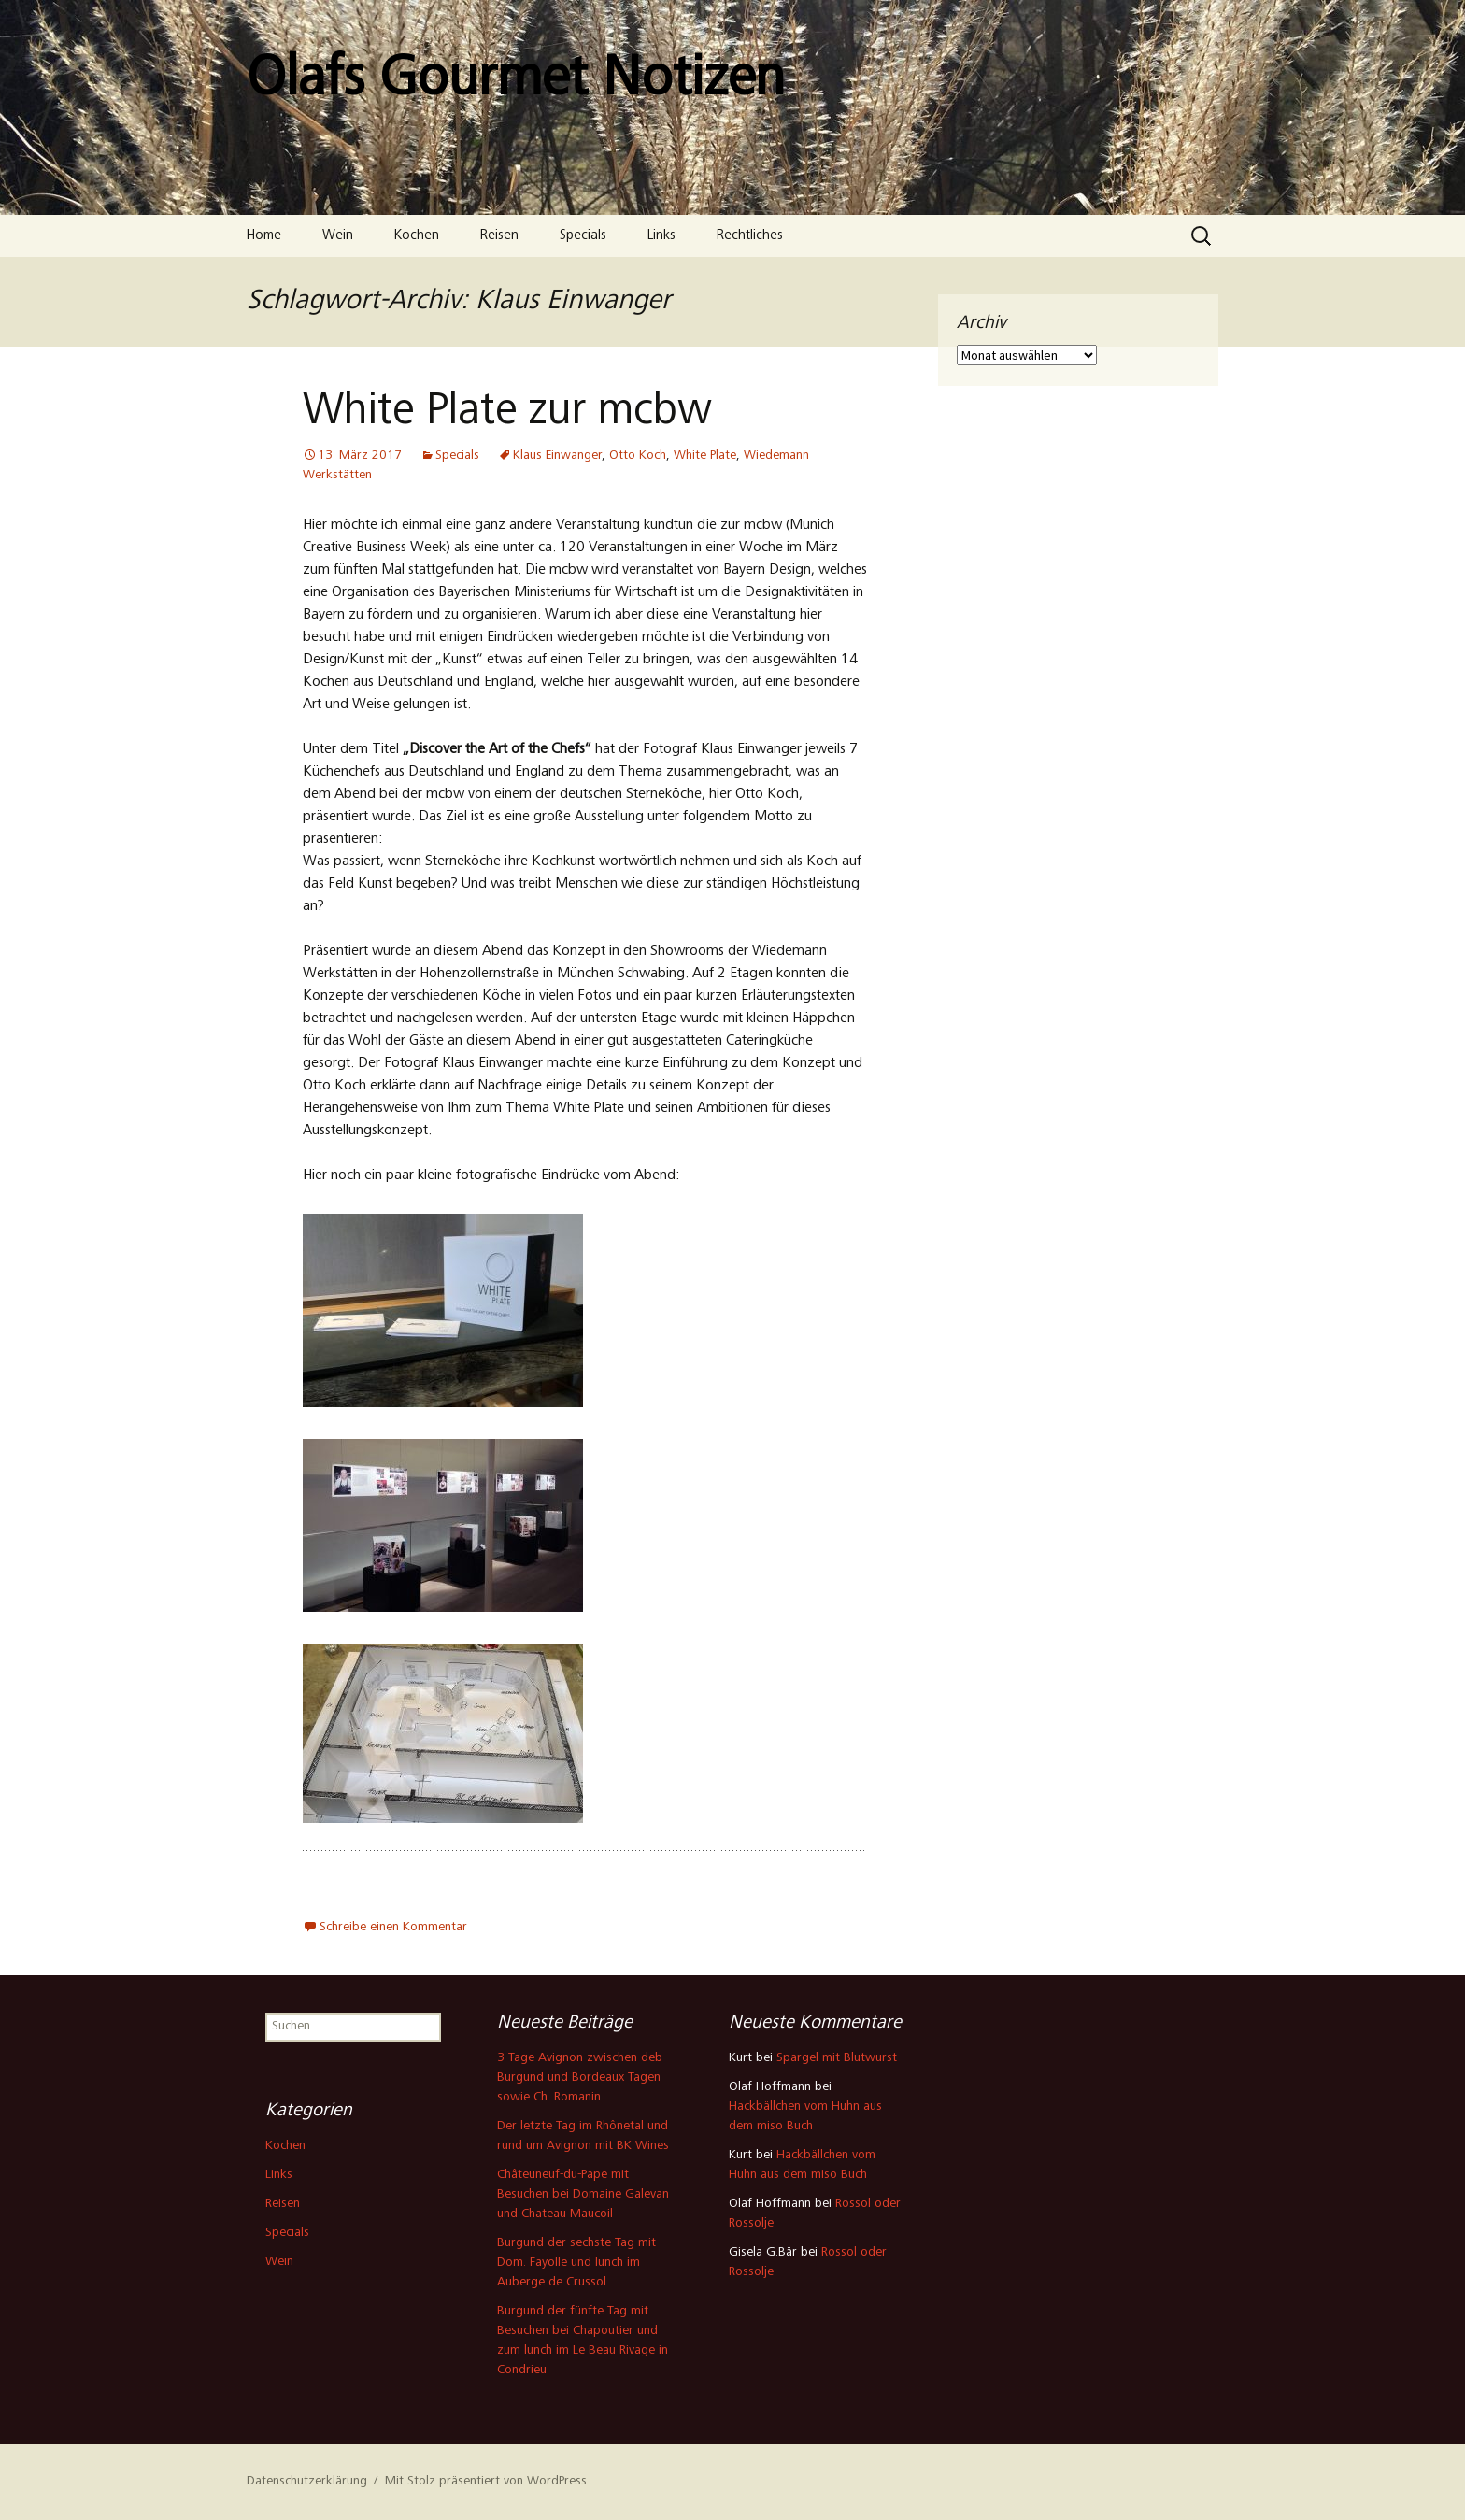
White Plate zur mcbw (507, 413)
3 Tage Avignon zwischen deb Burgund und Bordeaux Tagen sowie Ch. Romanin (579, 2078)
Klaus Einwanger (557, 456)
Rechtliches (750, 236)
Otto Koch (637, 456)
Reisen (499, 236)
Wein (337, 236)
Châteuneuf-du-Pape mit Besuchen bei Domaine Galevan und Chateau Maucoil (583, 2195)
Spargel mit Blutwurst (836, 2058)
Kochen (416, 236)
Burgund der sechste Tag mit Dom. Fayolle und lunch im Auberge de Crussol (576, 2263)
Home (264, 236)
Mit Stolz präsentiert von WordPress (486, 2481)
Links (661, 236)
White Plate (705, 456)
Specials (583, 236)
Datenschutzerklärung (307, 2481)
